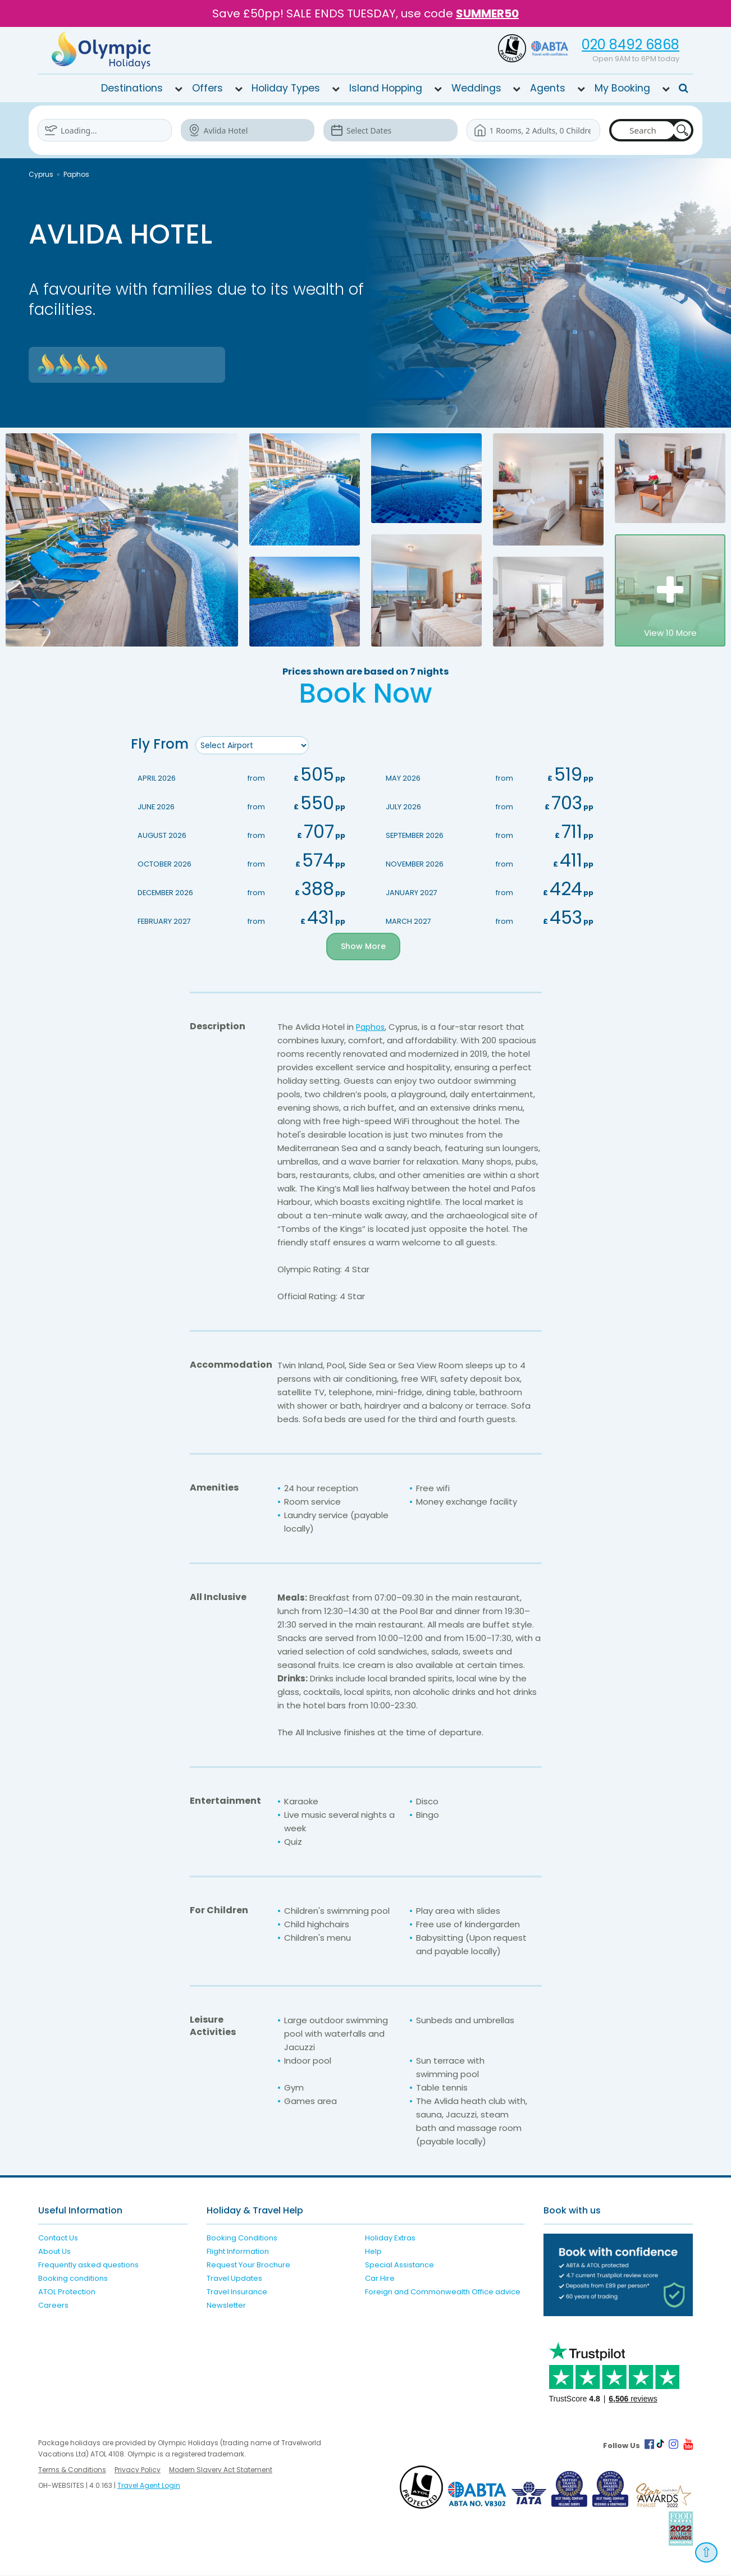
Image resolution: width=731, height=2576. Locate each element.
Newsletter (226, 2305)
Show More (363, 947)
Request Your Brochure (248, 2265)
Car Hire (380, 2279)
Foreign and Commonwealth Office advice (442, 2292)
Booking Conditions (242, 2238)
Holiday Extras (390, 2238)
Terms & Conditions (72, 2470)
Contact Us (58, 2238)
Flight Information (238, 2252)
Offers (207, 87)
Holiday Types (286, 87)
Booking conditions (73, 2279)
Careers (53, 2305)
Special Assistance (399, 2265)
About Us (54, 2252)
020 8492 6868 (630, 44)
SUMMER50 (487, 13)
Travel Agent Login (148, 2486)
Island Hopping (385, 87)
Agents (547, 87)
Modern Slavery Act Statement (220, 2470)
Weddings (476, 87)
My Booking (622, 87)
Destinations (132, 87)
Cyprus (41, 173)
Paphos (76, 173)
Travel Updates (234, 2279)
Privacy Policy (138, 2470)
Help (373, 2252)
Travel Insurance (237, 2292)
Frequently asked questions (88, 2265)
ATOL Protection (66, 2292)
